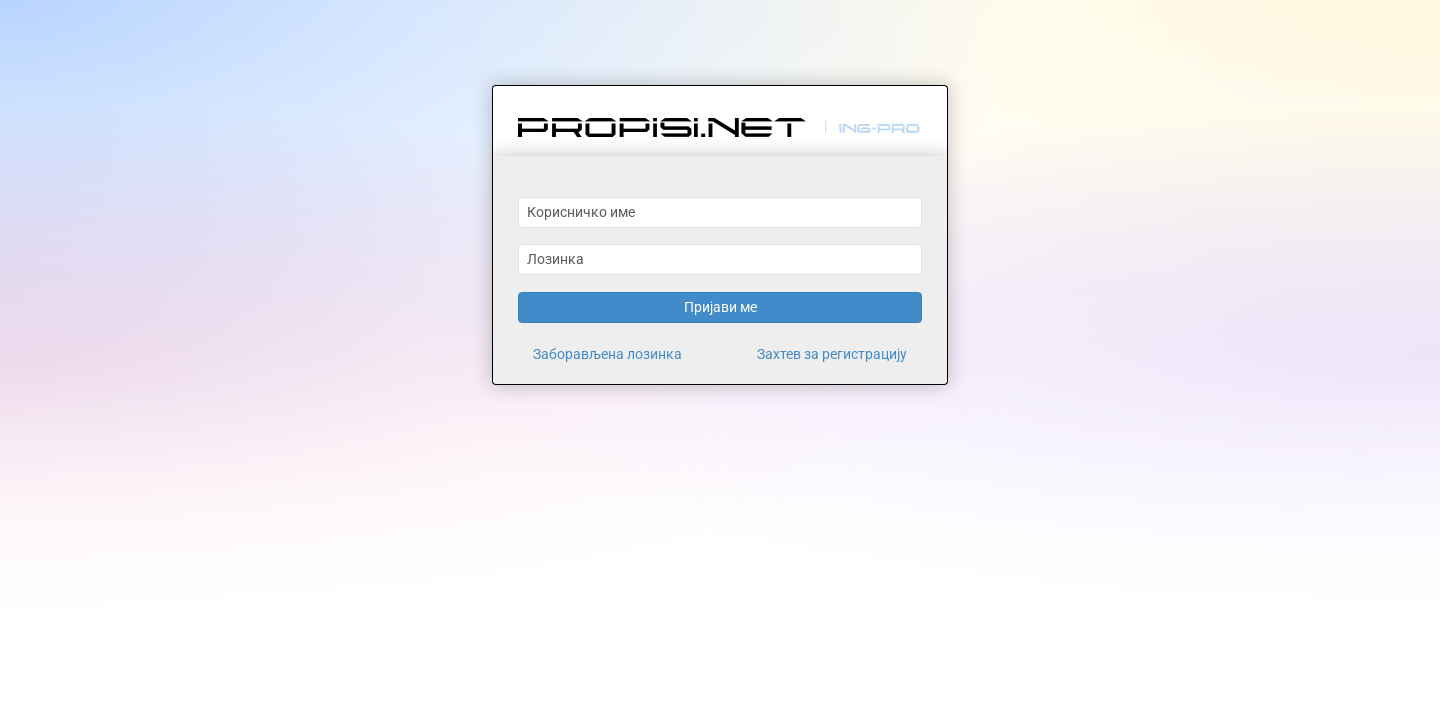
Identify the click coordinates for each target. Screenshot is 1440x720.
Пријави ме (720, 307)
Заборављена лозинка (607, 354)
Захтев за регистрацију (832, 354)
